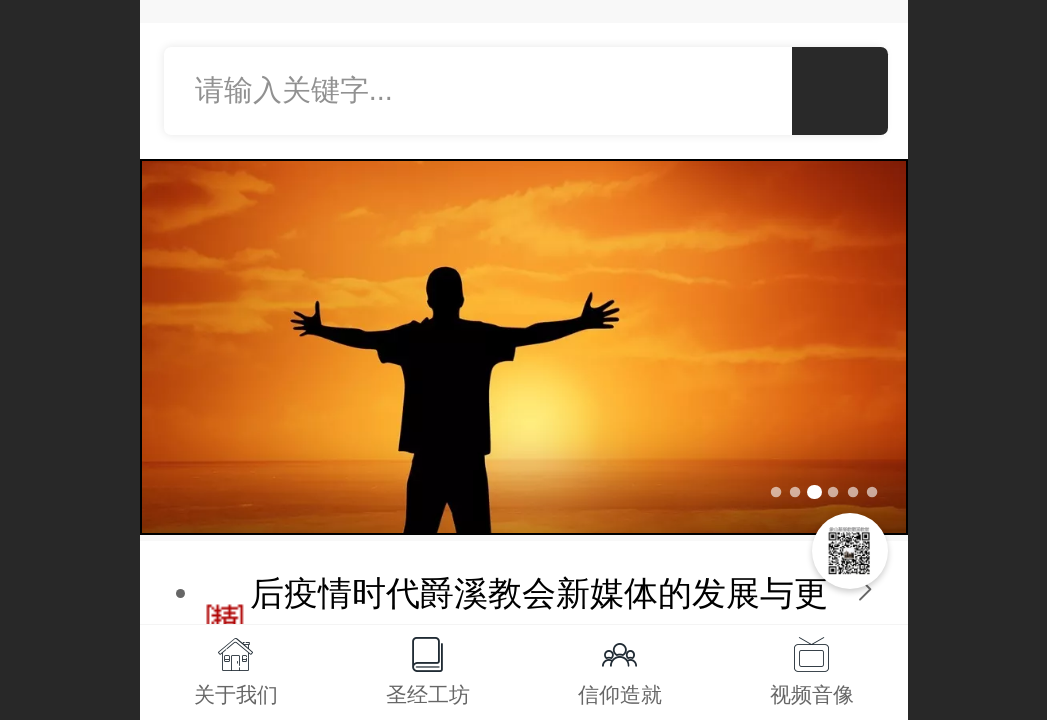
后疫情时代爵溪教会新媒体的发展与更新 (539, 617)
